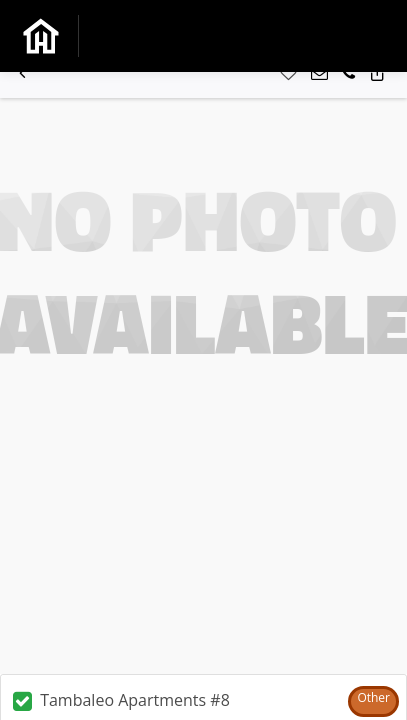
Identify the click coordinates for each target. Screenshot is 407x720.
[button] (22, 73)
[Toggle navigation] (362, 35)
